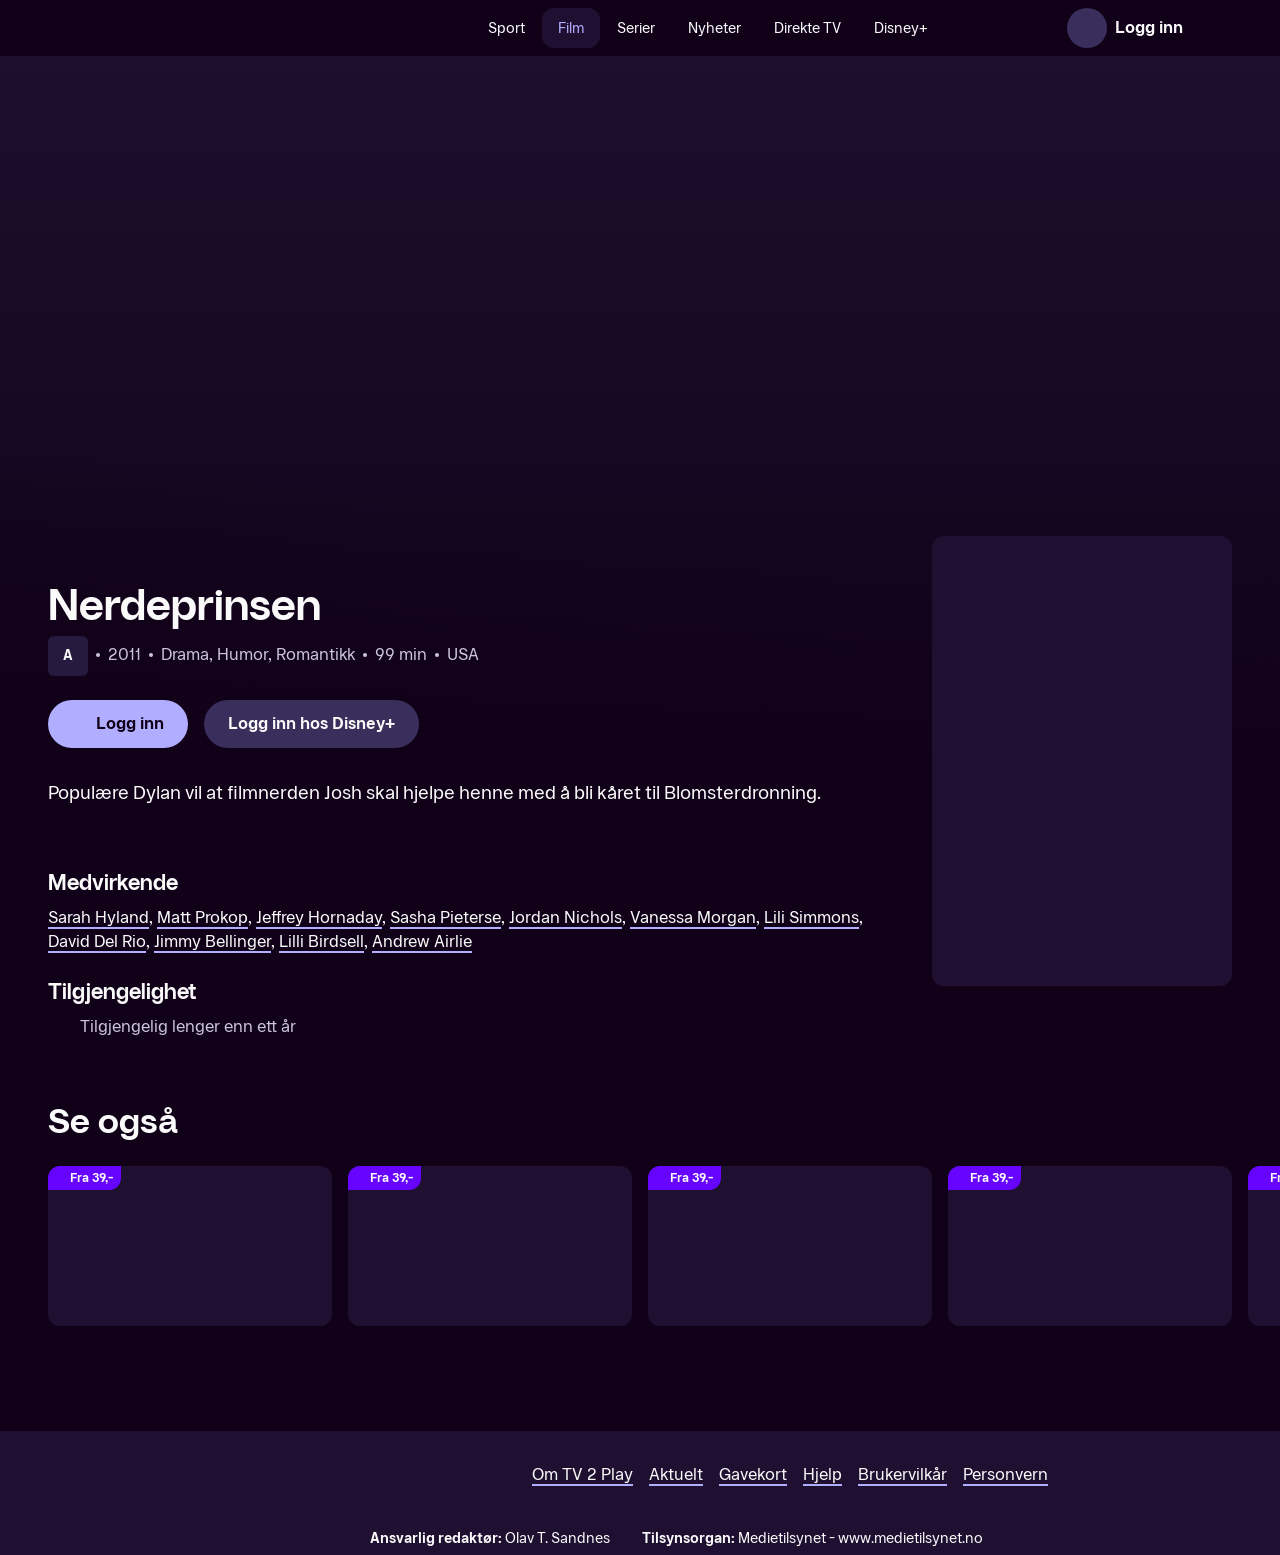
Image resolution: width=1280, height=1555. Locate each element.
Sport (530, 28)
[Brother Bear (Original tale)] (1090, 1246)
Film (595, 28)
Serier (660, 28)
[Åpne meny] (1212, 28)
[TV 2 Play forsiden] (198, 28)
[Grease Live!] (490, 1246)
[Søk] (475, 28)
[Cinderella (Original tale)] (790, 1246)
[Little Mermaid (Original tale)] (190, 1246)
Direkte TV (831, 28)
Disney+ (925, 28)
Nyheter (738, 28)
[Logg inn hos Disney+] (311, 724)
